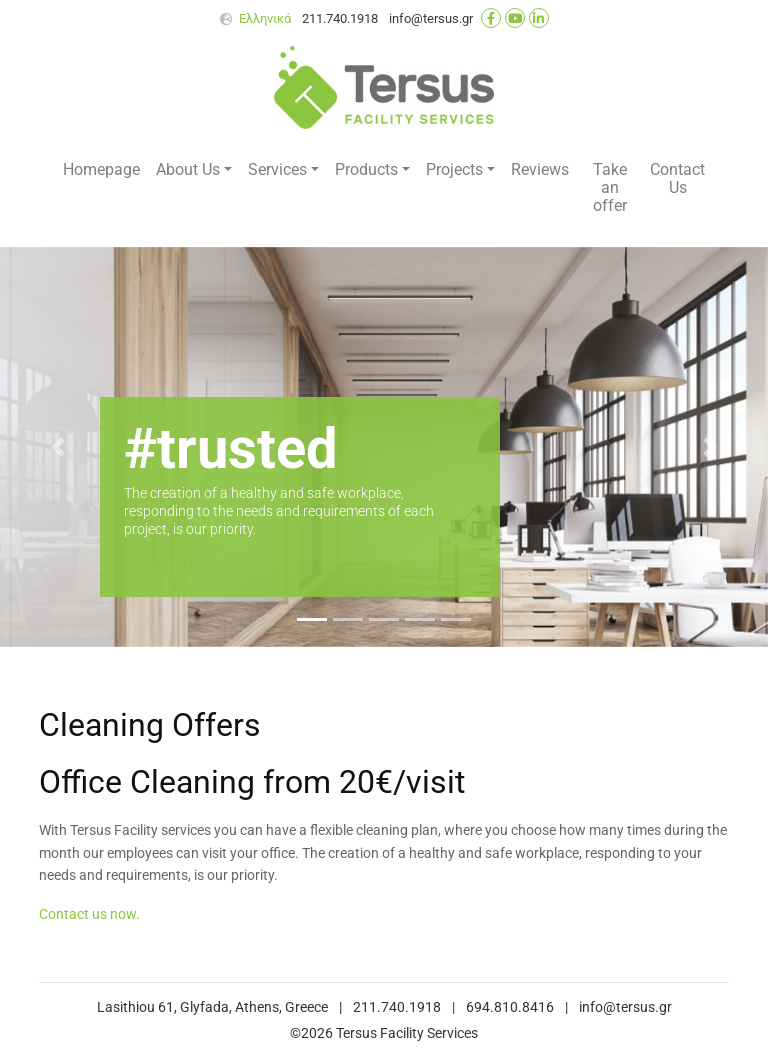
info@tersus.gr (431, 18)
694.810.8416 (510, 1007)
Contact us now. (89, 914)
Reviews (540, 169)
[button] (57, 447)
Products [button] (366, 169)
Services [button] (277, 169)
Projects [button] (454, 169)
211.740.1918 (340, 18)
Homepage (101, 169)
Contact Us (677, 178)
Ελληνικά (265, 18)
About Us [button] (188, 169)
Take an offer (610, 187)
